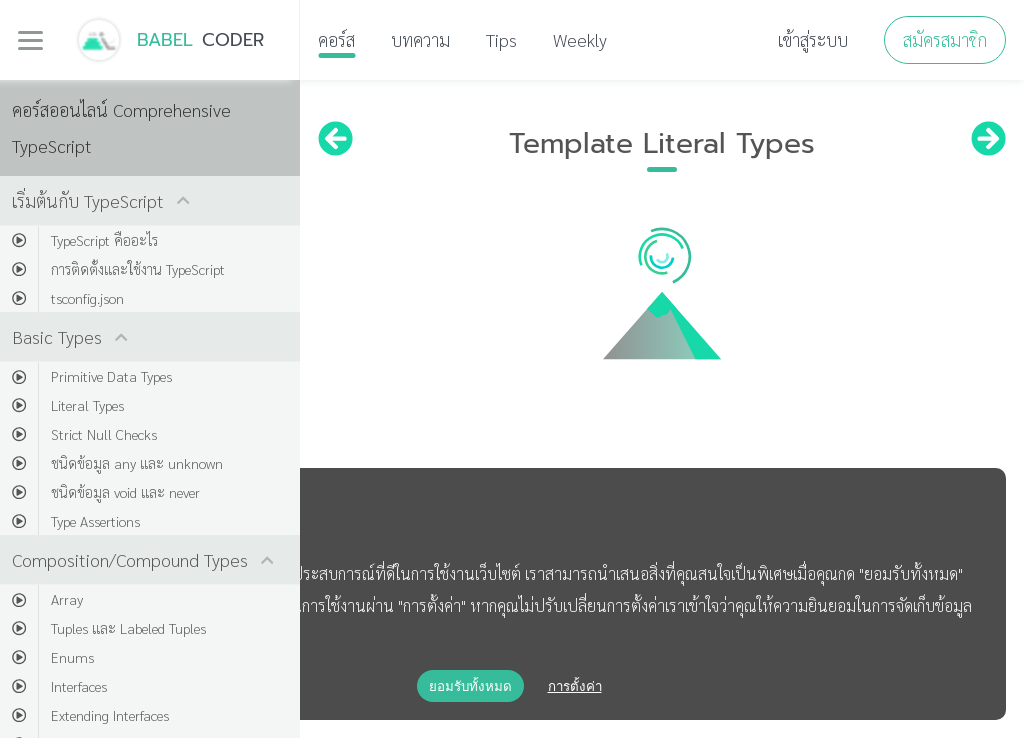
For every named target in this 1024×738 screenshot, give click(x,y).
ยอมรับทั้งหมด (470, 686)
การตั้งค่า (575, 686)
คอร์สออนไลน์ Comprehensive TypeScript (121, 127)
